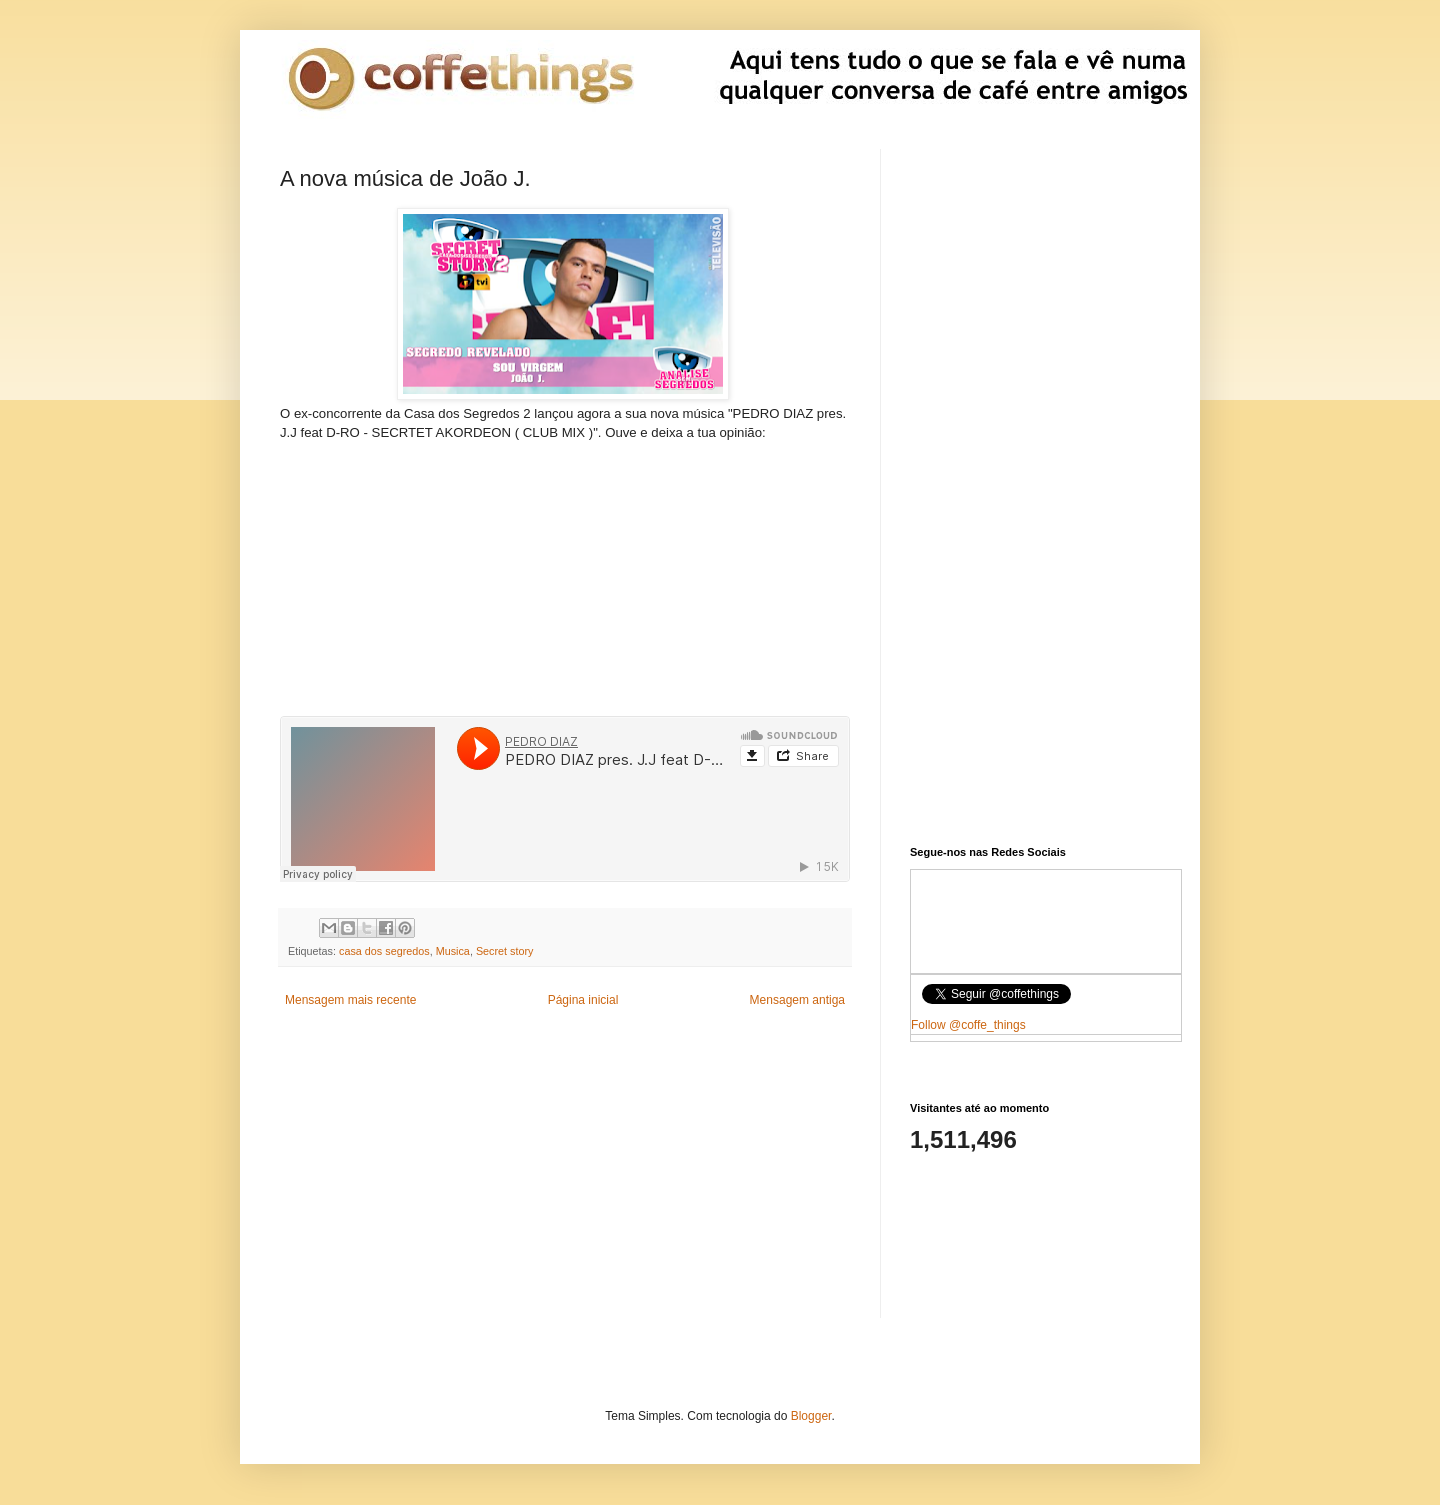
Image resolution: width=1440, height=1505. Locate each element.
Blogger (811, 1416)
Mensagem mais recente (350, 1000)
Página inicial (583, 1000)
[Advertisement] (565, 567)
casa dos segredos (384, 951)
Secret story (505, 951)
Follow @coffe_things (968, 1025)
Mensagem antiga (797, 1000)
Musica (453, 951)
